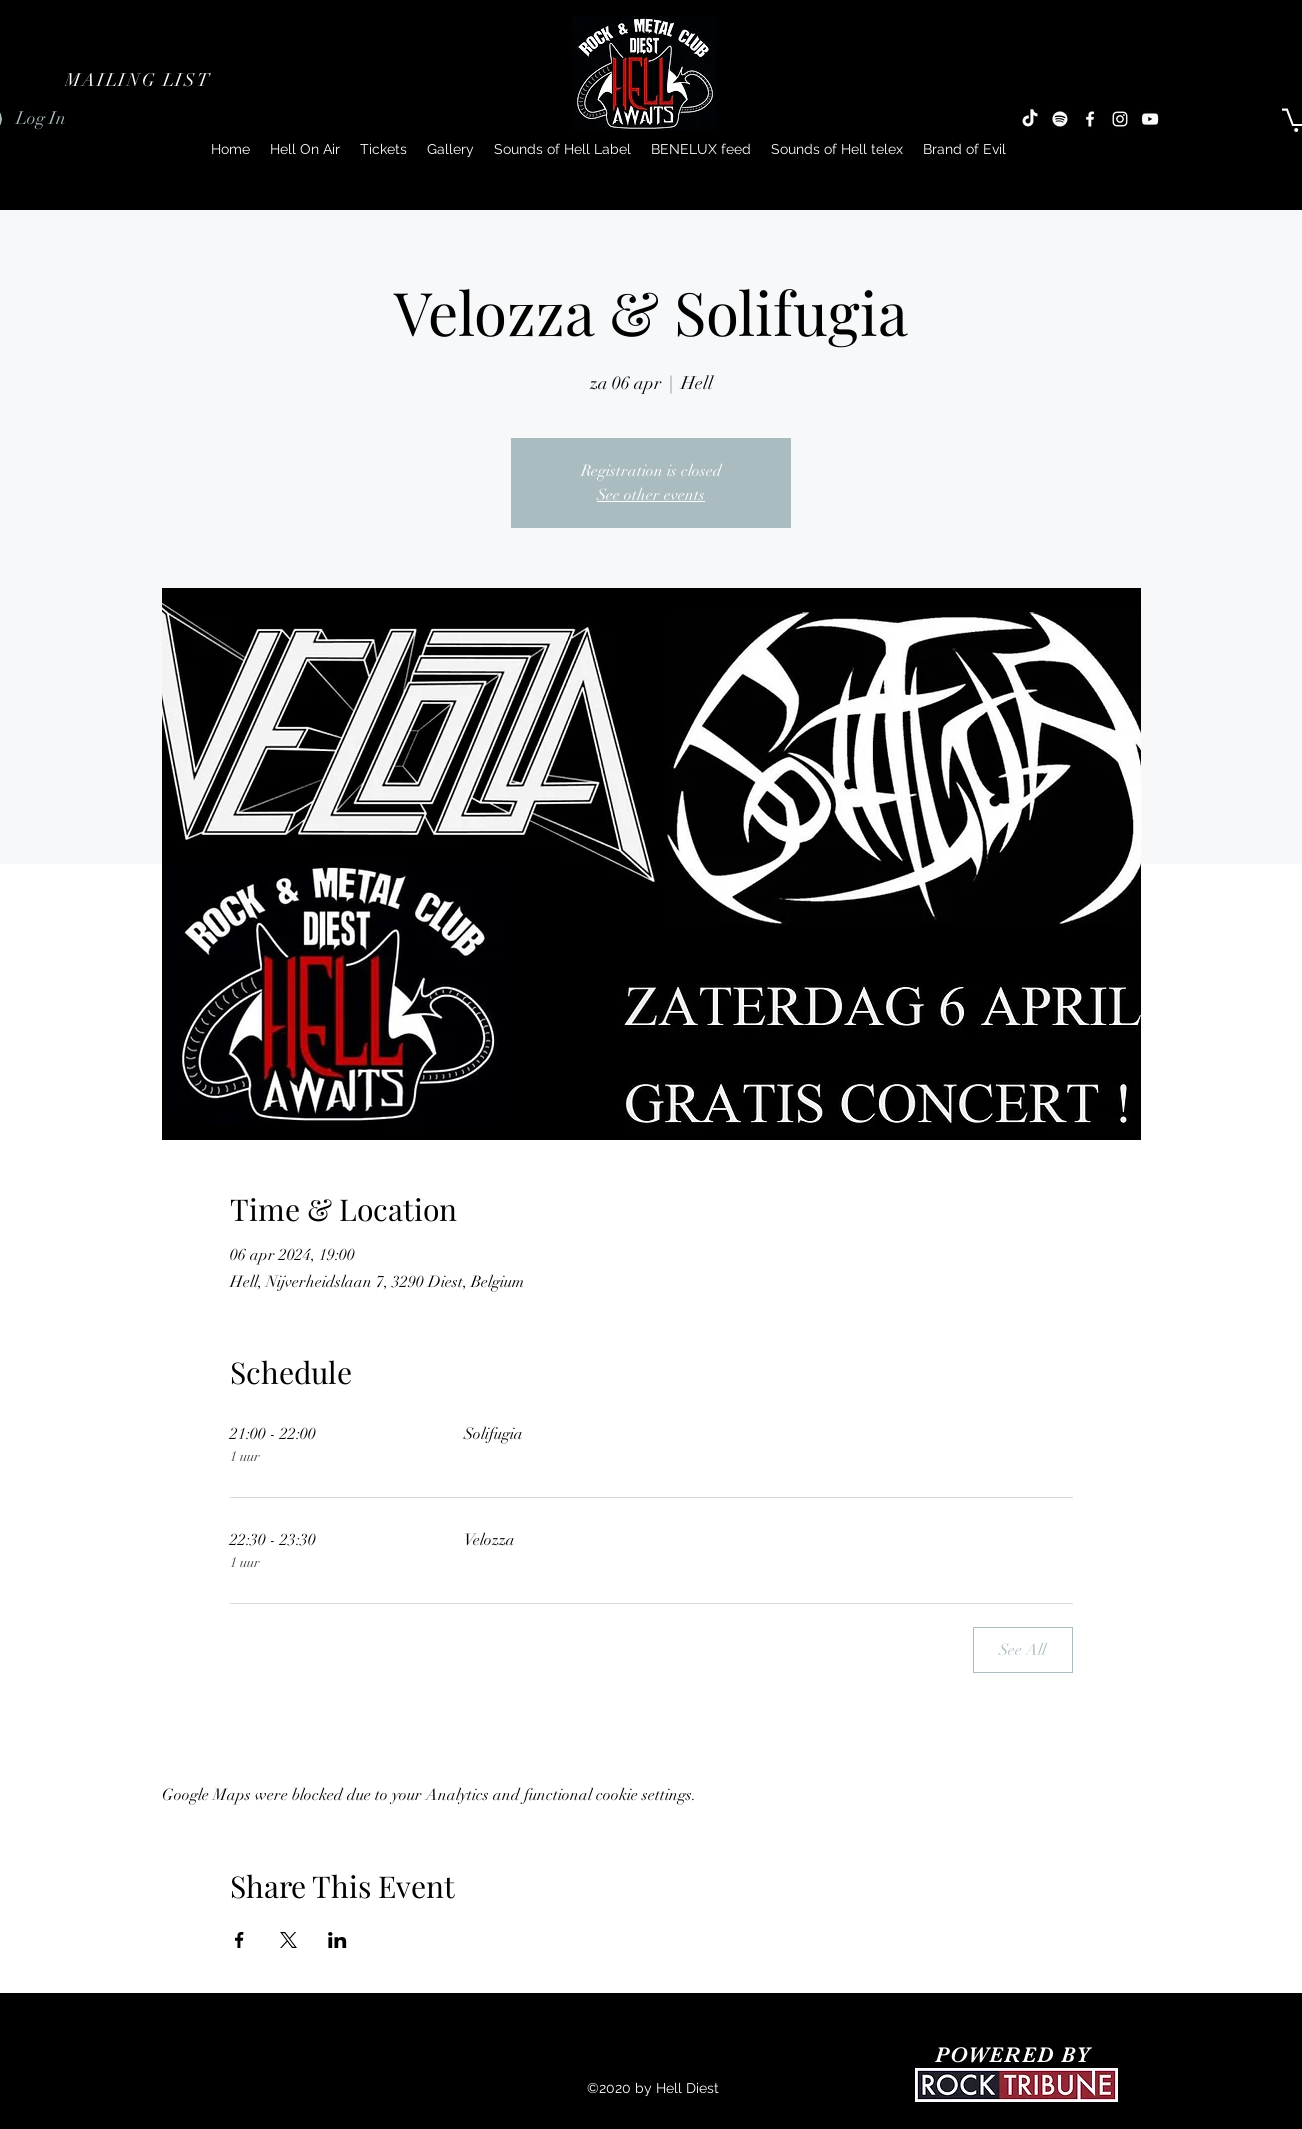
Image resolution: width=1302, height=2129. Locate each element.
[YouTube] (1150, 119)
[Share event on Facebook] (239, 1940)
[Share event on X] (288, 1940)
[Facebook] (1090, 119)
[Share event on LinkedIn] (337, 1940)
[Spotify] (1060, 119)
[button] (140, 80)
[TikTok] (1030, 119)
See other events (651, 495)
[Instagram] (1120, 119)
